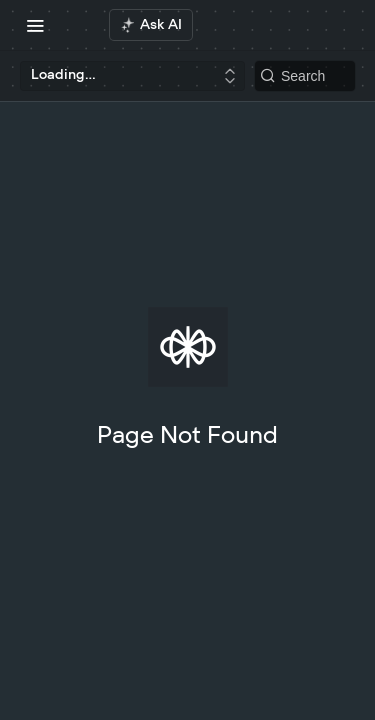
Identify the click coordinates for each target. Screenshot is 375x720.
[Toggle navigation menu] (35, 25)
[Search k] (305, 76)
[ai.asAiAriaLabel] (151, 25)
